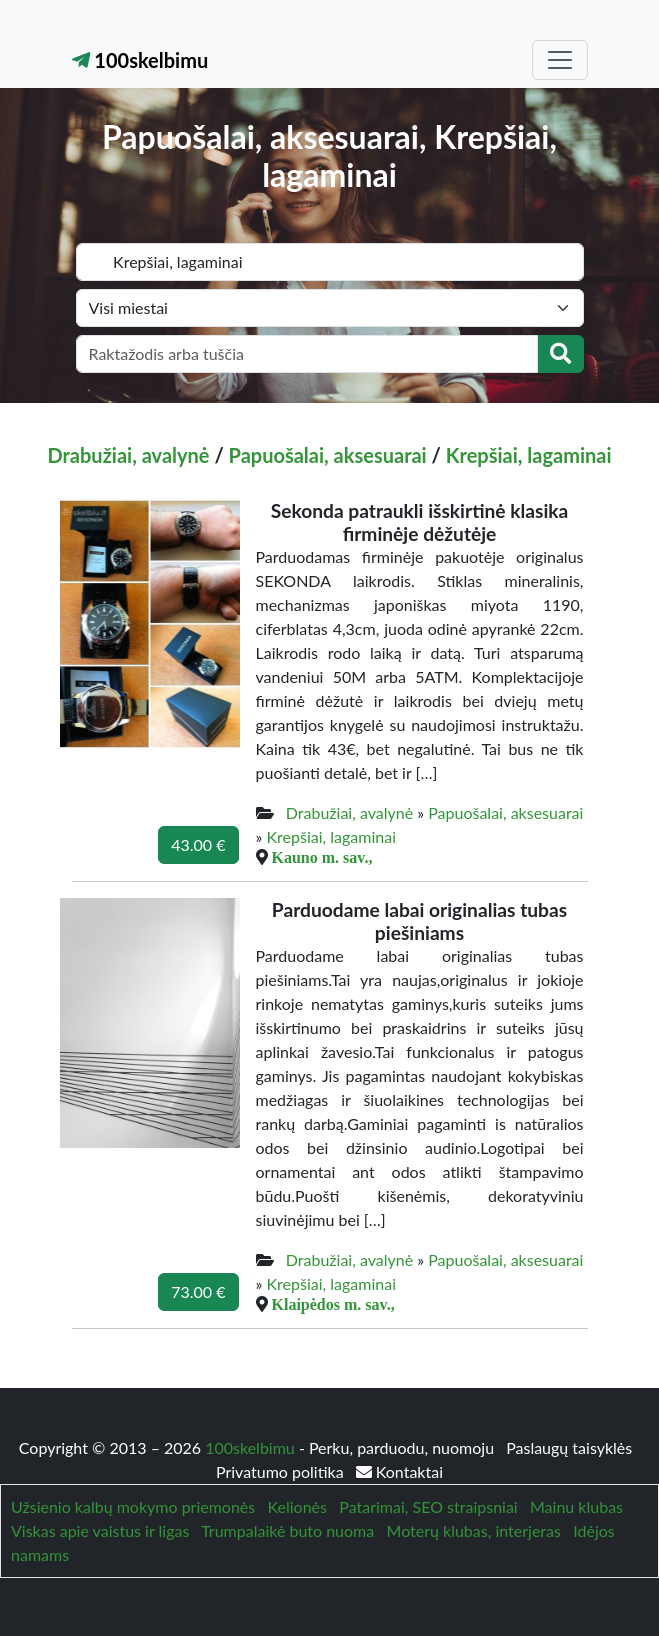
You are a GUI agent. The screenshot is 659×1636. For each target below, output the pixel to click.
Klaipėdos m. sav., (333, 1304)
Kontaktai (399, 1471)
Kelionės (297, 1506)
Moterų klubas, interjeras (474, 1530)
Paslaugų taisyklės (569, 1447)
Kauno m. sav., (322, 857)
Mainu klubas (576, 1506)
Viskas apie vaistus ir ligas (100, 1530)
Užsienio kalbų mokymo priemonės (133, 1506)
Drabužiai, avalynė (129, 455)
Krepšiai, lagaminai (529, 455)
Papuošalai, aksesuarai (328, 455)
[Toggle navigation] (560, 60)
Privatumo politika (282, 1471)
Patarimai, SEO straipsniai (428, 1506)
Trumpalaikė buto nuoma (287, 1530)
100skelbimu (140, 60)
